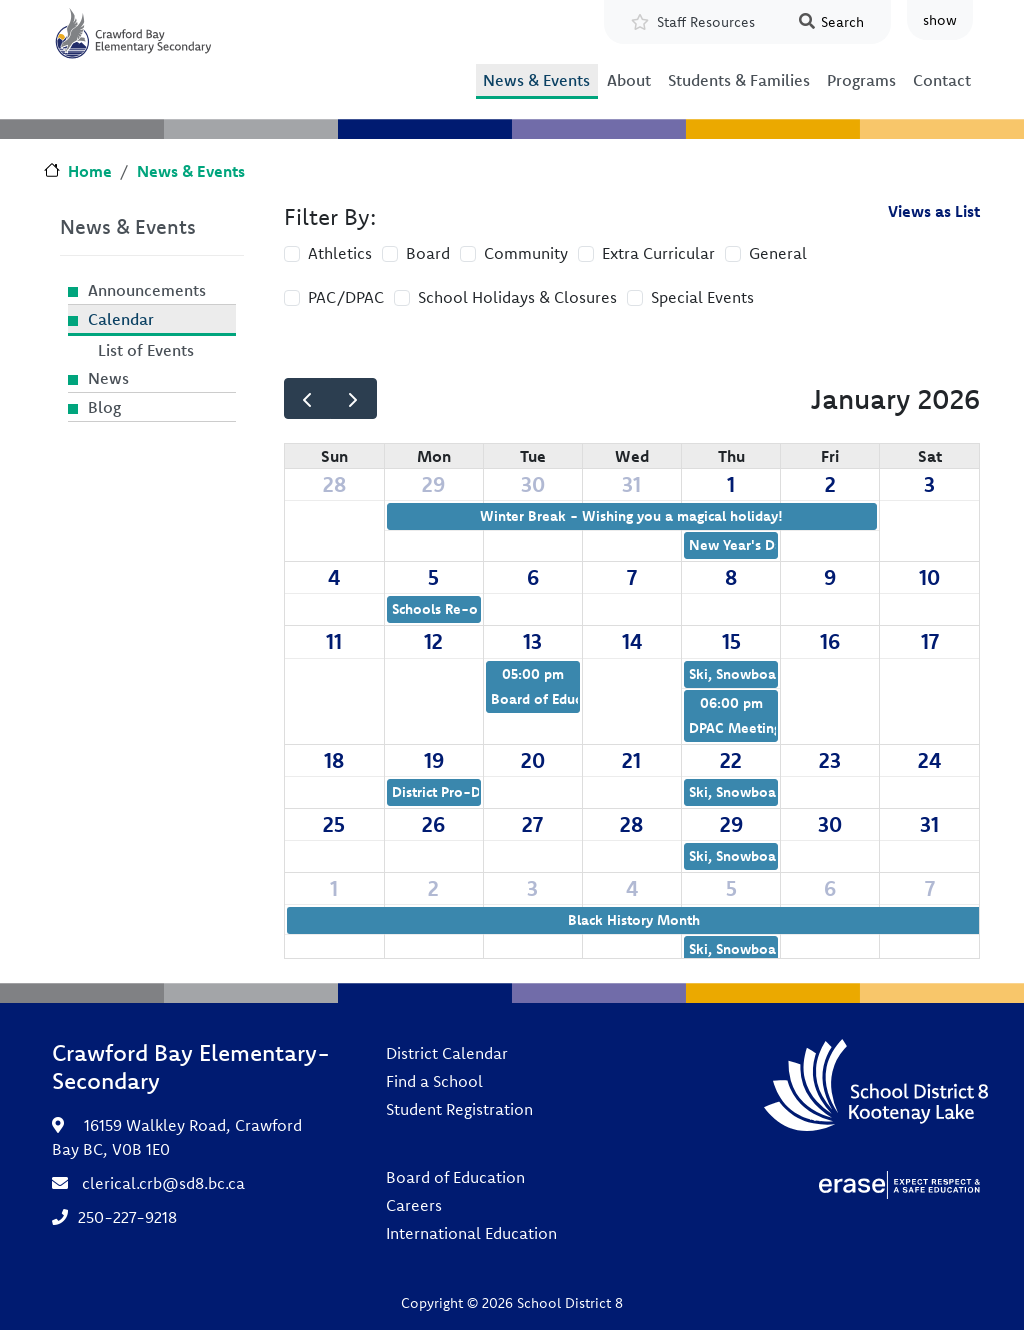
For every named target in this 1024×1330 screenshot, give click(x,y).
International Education (471, 1233)
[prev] (307, 398)
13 (532, 641)
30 (533, 484)
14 (632, 641)
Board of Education (455, 1177)
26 (433, 824)
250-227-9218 (127, 1217)
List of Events (146, 350)
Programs (861, 80)
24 (929, 760)
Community (526, 253)
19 (434, 760)
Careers (414, 1205)
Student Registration (459, 1109)
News (108, 378)
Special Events (702, 297)
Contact (942, 80)
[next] (353, 398)
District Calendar (447, 1053)
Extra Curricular (658, 253)
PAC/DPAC (346, 297)
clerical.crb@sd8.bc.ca (163, 1183)
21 (631, 760)
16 (830, 641)
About (629, 80)
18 (334, 760)
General (778, 253)
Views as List (934, 211)
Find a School (434, 1081)
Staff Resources (706, 22)
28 (334, 484)
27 (532, 824)
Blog (104, 407)
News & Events (536, 80)
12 (433, 641)
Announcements (147, 290)
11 (334, 641)
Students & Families (739, 80)
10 (929, 577)
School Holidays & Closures (517, 297)
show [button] (940, 20)
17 (930, 641)
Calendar (121, 319)
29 (433, 484)
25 (334, 824)
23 (830, 760)
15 (731, 641)
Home (90, 171)
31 (631, 484)
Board (428, 253)
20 (533, 760)
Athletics (340, 253)
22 (731, 760)
